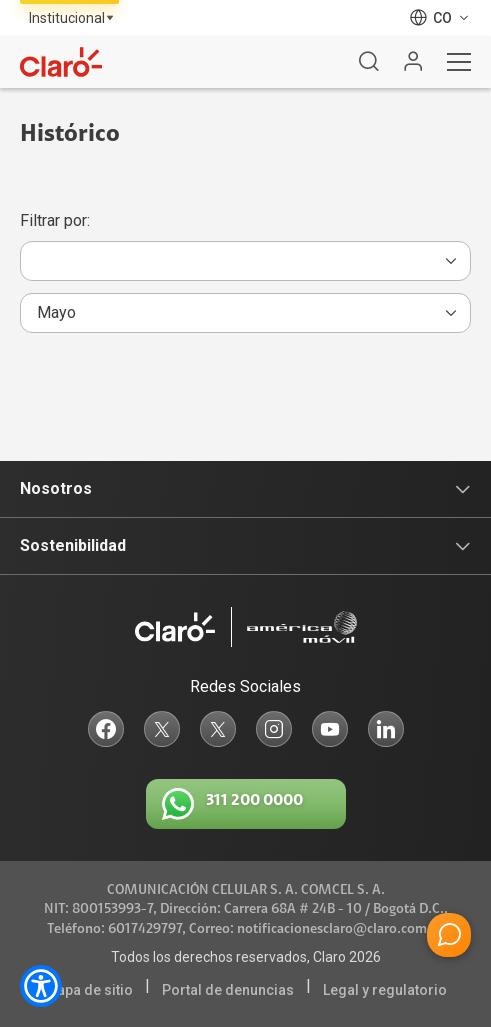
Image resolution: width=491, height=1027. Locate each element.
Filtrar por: (55, 221)
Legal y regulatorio (385, 990)
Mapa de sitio (89, 990)
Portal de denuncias (228, 990)
